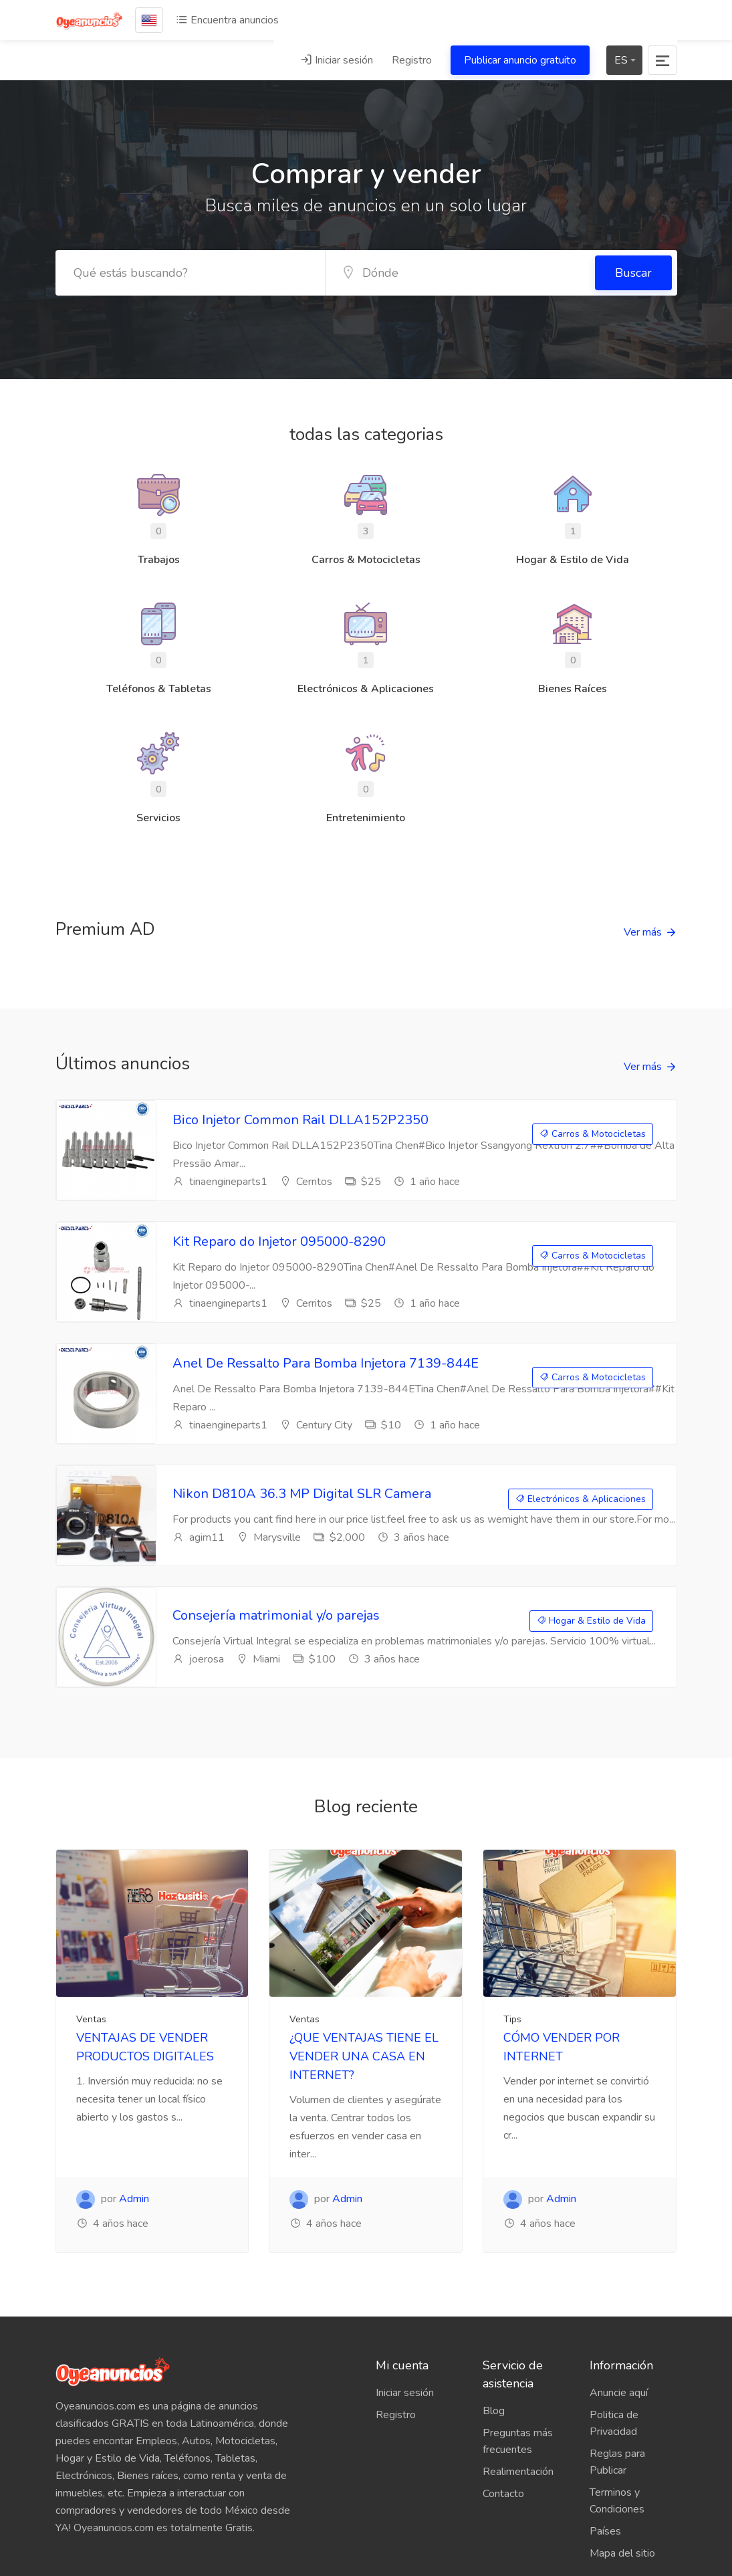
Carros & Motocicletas (592, 1134)
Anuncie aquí (619, 2392)
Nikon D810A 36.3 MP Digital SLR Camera (301, 1494)
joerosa (198, 1659)
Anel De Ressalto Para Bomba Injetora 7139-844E (325, 1363)
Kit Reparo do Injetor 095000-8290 (279, 1241)
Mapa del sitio (622, 2553)
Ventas (91, 2019)
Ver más (643, 932)
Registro (412, 60)
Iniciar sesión (336, 60)
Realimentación (518, 2471)
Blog (494, 2410)
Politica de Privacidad (614, 2423)
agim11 (198, 1537)
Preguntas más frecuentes (518, 2441)
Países (605, 2531)
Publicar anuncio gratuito (520, 60)
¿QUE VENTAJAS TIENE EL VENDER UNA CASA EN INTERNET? (364, 2056)
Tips (512, 2019)
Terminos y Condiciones (617, 2500)
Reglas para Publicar (617, 2462)
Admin (134, 2198)
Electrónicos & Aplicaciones (580, 1499)
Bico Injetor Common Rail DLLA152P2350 (300, 1120)
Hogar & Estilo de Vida (591, 1620)
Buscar (633, 273)
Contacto (503, 2493)
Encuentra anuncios (227, 20)
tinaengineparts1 (219, 1181)
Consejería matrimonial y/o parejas (276, 1615)
